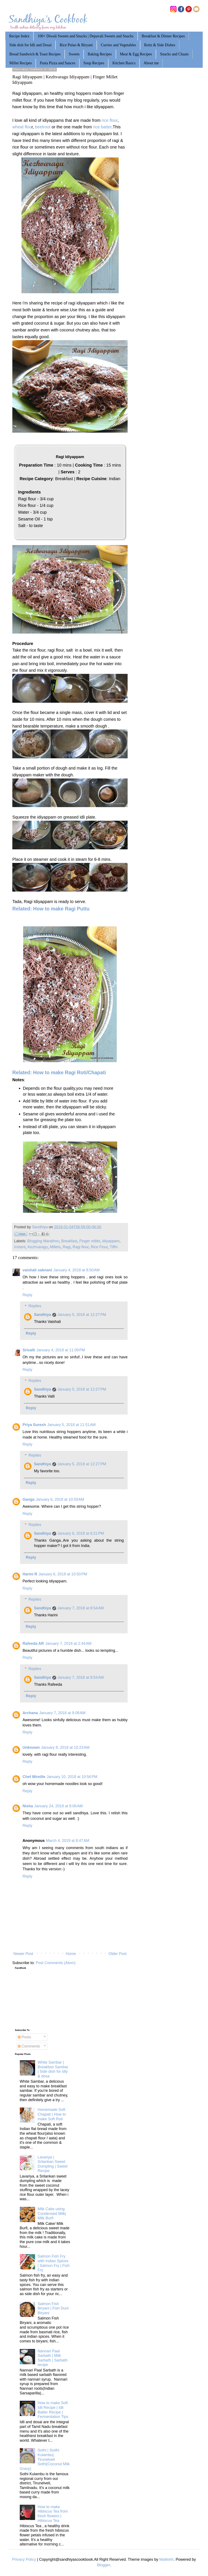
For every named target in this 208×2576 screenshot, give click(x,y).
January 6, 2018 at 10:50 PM (62, 1574)
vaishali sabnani (37, 1270)
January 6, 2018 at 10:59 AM (60, 1499)
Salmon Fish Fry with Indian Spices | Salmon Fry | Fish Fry (54, 2263)
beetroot (43, 127)
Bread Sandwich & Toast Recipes (35, 54)
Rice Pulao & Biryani (76, 45)
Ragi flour (80, 1247)
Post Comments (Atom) (56, 1963)
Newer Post (23, 1954)
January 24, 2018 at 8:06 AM (58, 1806)
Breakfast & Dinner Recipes (163, 36)
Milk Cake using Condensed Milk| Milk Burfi (52, 2213)
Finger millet (89, 1241)
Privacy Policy (24, 2559)
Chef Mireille (34, 1777)
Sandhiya (42, 1315)
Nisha (28, 1806)
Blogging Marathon (43, 1241)
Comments (29, 2046)
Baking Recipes (100, 54)
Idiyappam (111, 1241)
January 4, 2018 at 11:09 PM (60, 1350)
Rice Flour (99, 1247)
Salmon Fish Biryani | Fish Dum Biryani (53, 2308)
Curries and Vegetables (118, 45)
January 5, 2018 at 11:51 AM (71, 1425)
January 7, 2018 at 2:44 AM (68, 1643)
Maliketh (166, 2559)
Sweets (74, 54)
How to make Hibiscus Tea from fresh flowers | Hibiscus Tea (53, 2514)
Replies (34, 1306)
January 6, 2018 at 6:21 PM (80, 1533)
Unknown (31, 1747)
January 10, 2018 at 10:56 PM (72, 1777)
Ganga (28, 1499)
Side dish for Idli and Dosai (30, 45)
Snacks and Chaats (174, 54)
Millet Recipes (20, 63)
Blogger (103, 2565)
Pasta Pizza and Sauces (57, 63)
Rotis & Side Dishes (159, 45)
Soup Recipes (93, 63)
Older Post (117, 1954)
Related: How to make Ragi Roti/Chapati (59, 1072)
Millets (55, 1247)
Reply (27, 1295)
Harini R (30, 1574)
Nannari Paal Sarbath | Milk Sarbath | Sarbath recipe (53, 2358)
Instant (19, 1247)
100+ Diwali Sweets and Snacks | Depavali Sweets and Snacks (85, 36)
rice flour (110, 120)
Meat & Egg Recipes (136, 54)
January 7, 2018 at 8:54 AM (80, 1608)
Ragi (67, 1247)
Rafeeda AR (33, 1643)
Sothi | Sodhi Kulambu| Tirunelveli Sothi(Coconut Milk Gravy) (45, 2459)
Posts (24, 2037)
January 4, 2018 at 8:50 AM (76, 1270)
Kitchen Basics (123, 63)
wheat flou (21, 127)
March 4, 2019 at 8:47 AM (67, 1840)
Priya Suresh (34, 1425)
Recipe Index (19, 36)
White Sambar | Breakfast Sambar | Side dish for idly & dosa (53, 2069)
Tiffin (114, 1247)
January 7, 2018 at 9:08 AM (62, 1713)
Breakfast (69, 1241)
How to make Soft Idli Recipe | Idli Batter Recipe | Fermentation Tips (53, 2410)
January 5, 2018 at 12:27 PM (81, 1315)
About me (151, 63)
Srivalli (29, 1350)
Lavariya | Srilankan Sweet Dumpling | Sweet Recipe (53, 2164)
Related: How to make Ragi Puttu (51, 908)
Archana (30, 1713)
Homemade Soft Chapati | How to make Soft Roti (52, 2114)
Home (71, 1954)
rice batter (102, 127)
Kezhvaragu (37, 1247)
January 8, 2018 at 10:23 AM (65, 1747)
